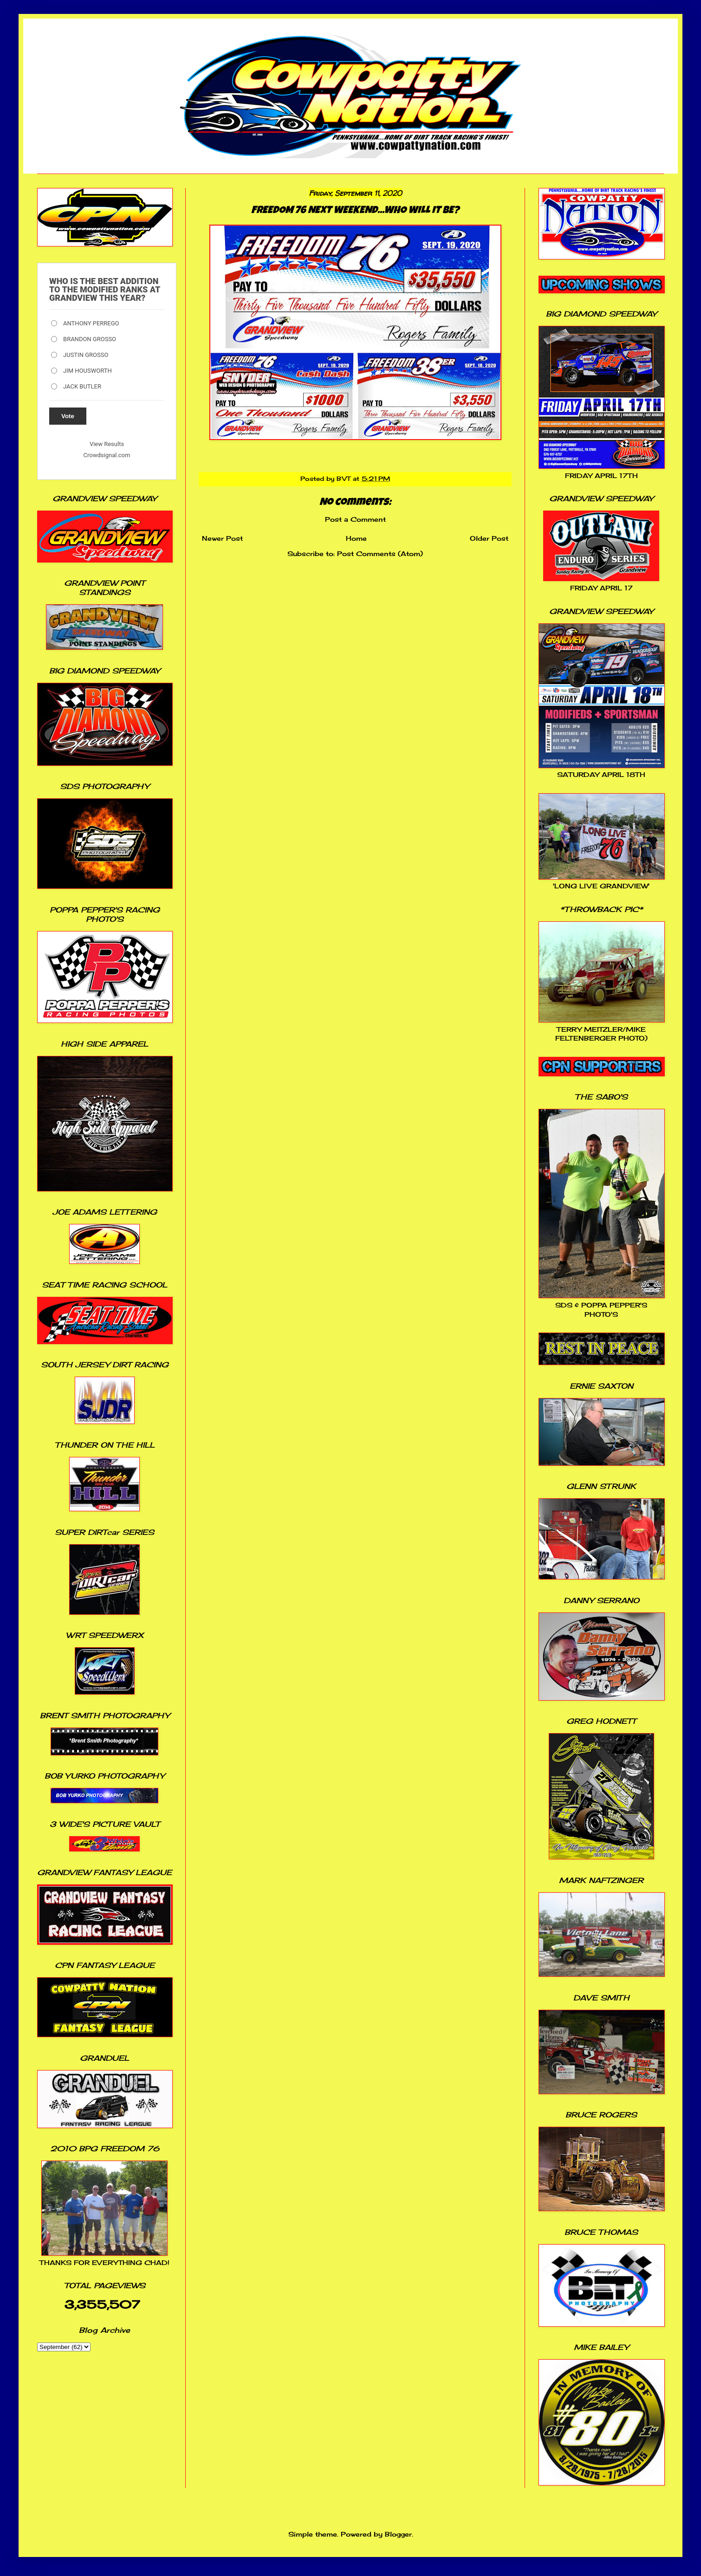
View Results (107, 443)
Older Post (489, 538)
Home (356, 538)
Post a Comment (355, 519)
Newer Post (222, 538)
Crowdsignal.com (107, 455)
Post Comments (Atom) (380, 553)
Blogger (398, 2534)
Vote (67, 416)
